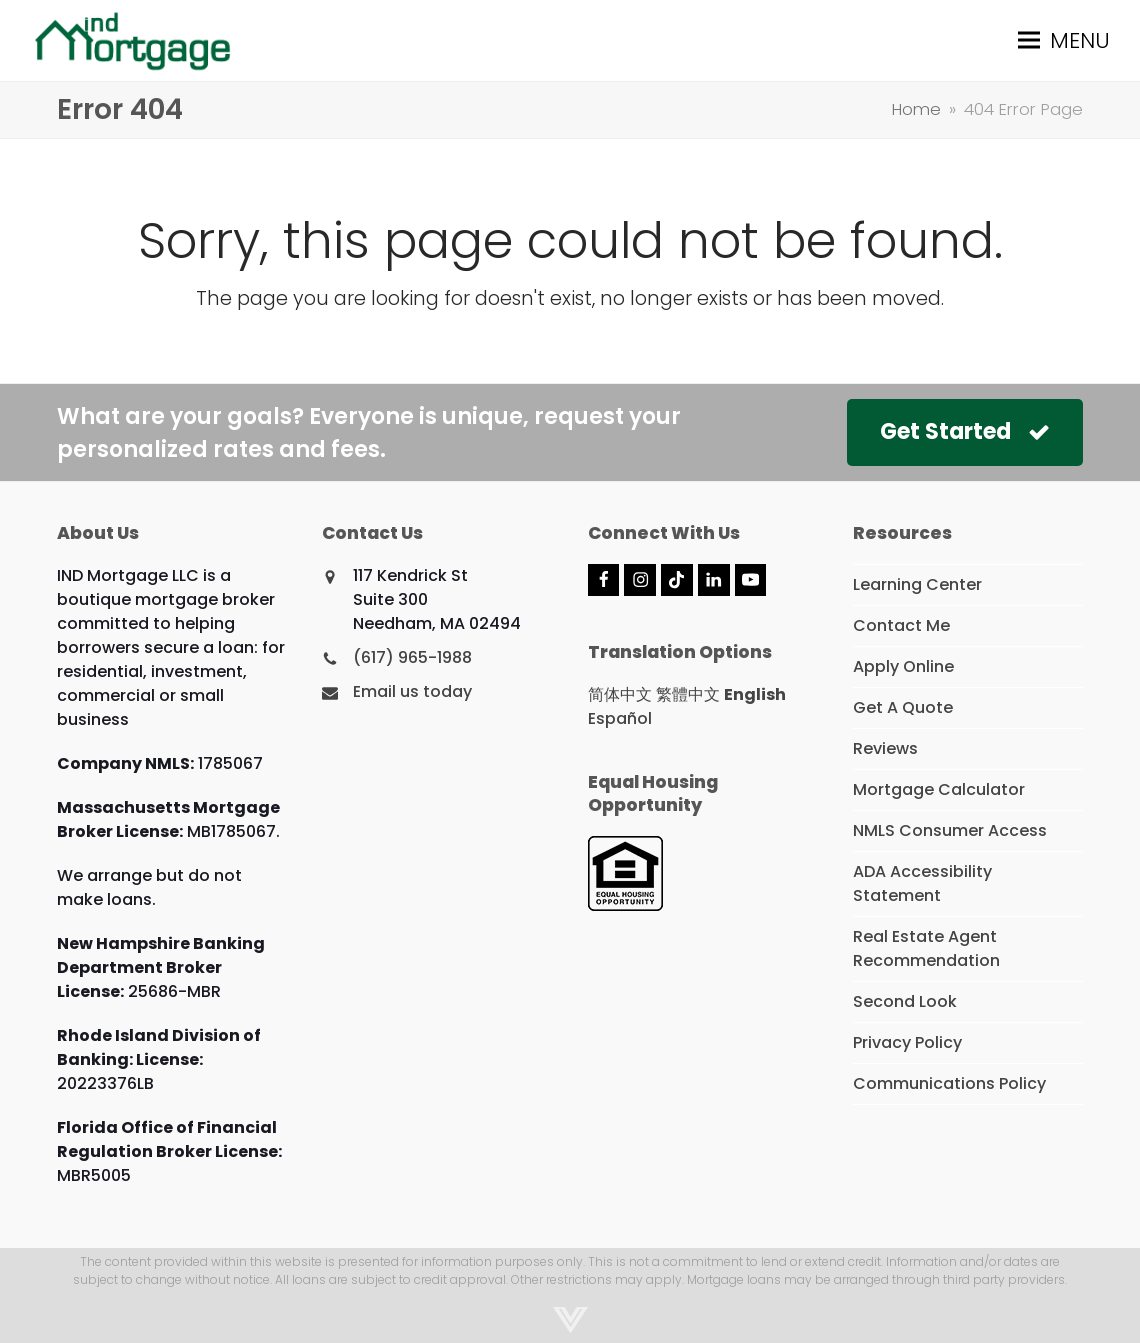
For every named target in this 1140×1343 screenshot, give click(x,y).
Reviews (885, 748)
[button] (1064, 40)
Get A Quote (903, 707)
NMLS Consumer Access (950, 830)
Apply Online (903, 666)
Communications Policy (949, 1083)
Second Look (905, 1001)
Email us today (412, 691)
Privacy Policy (907, 1042)
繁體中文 (688, 694)
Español (620, 718)
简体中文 (620, 694)
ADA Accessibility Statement (922, 883)
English (755, 694)
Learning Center (917, 584)
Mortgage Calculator (939, 789)
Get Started (965, 431)
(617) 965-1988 (412, 657)
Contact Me (901, 625)
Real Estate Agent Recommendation (926, 948)
